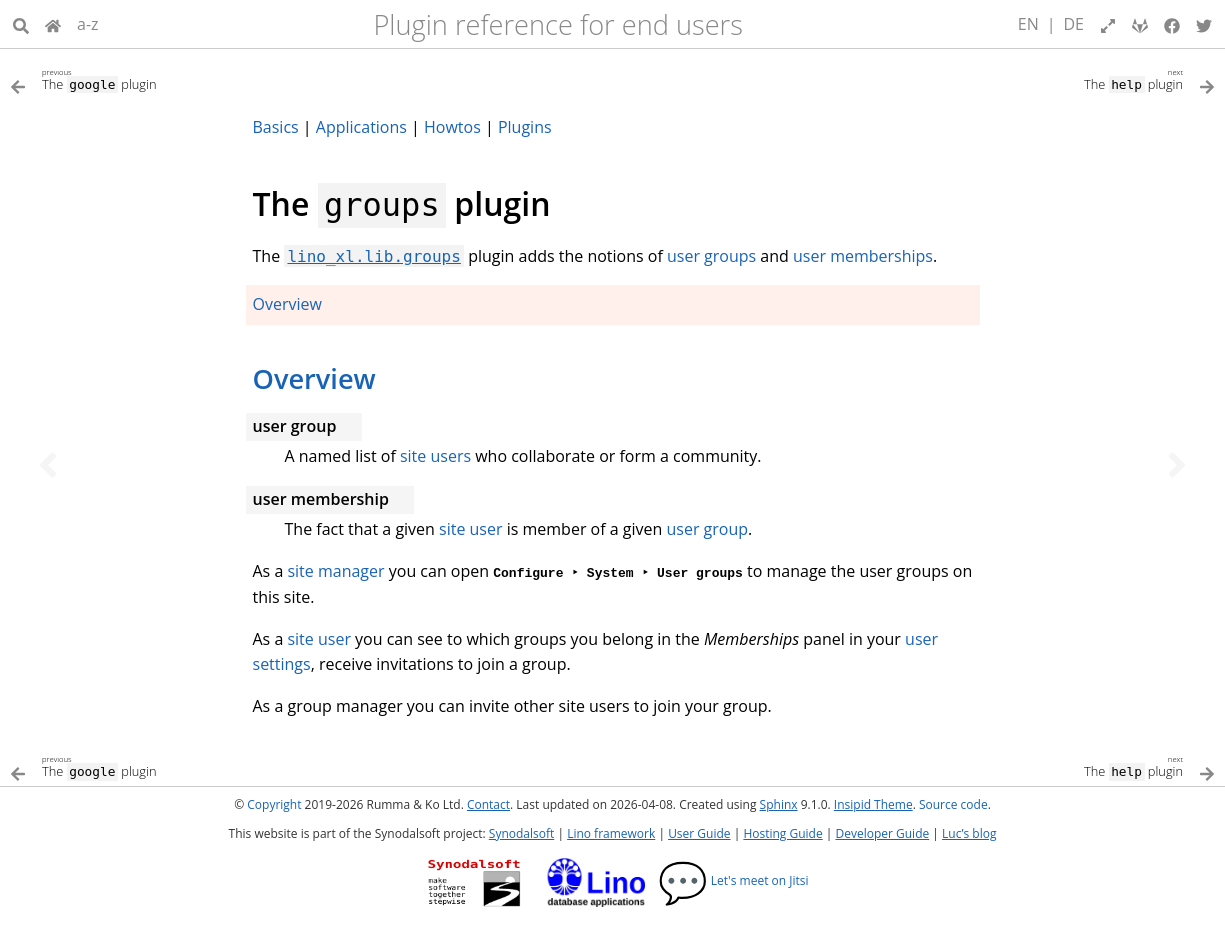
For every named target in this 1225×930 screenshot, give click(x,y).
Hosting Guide (782, 833)
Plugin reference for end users (557, 24)
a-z (88, 24)
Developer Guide (882, 833)
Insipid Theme (873, 804)
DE (1074, 24)
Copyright (274, 804)
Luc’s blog (969, 833)
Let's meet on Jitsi (733, 880)
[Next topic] (1177, 465)
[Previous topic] (48, 465)
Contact (488, 804)
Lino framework (611, 833)
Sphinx (779, 804)
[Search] (21, 24)
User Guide (699, 833)
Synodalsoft (521, 833)
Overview (287, 304)
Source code (953, 804)
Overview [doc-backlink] (314, 378)
